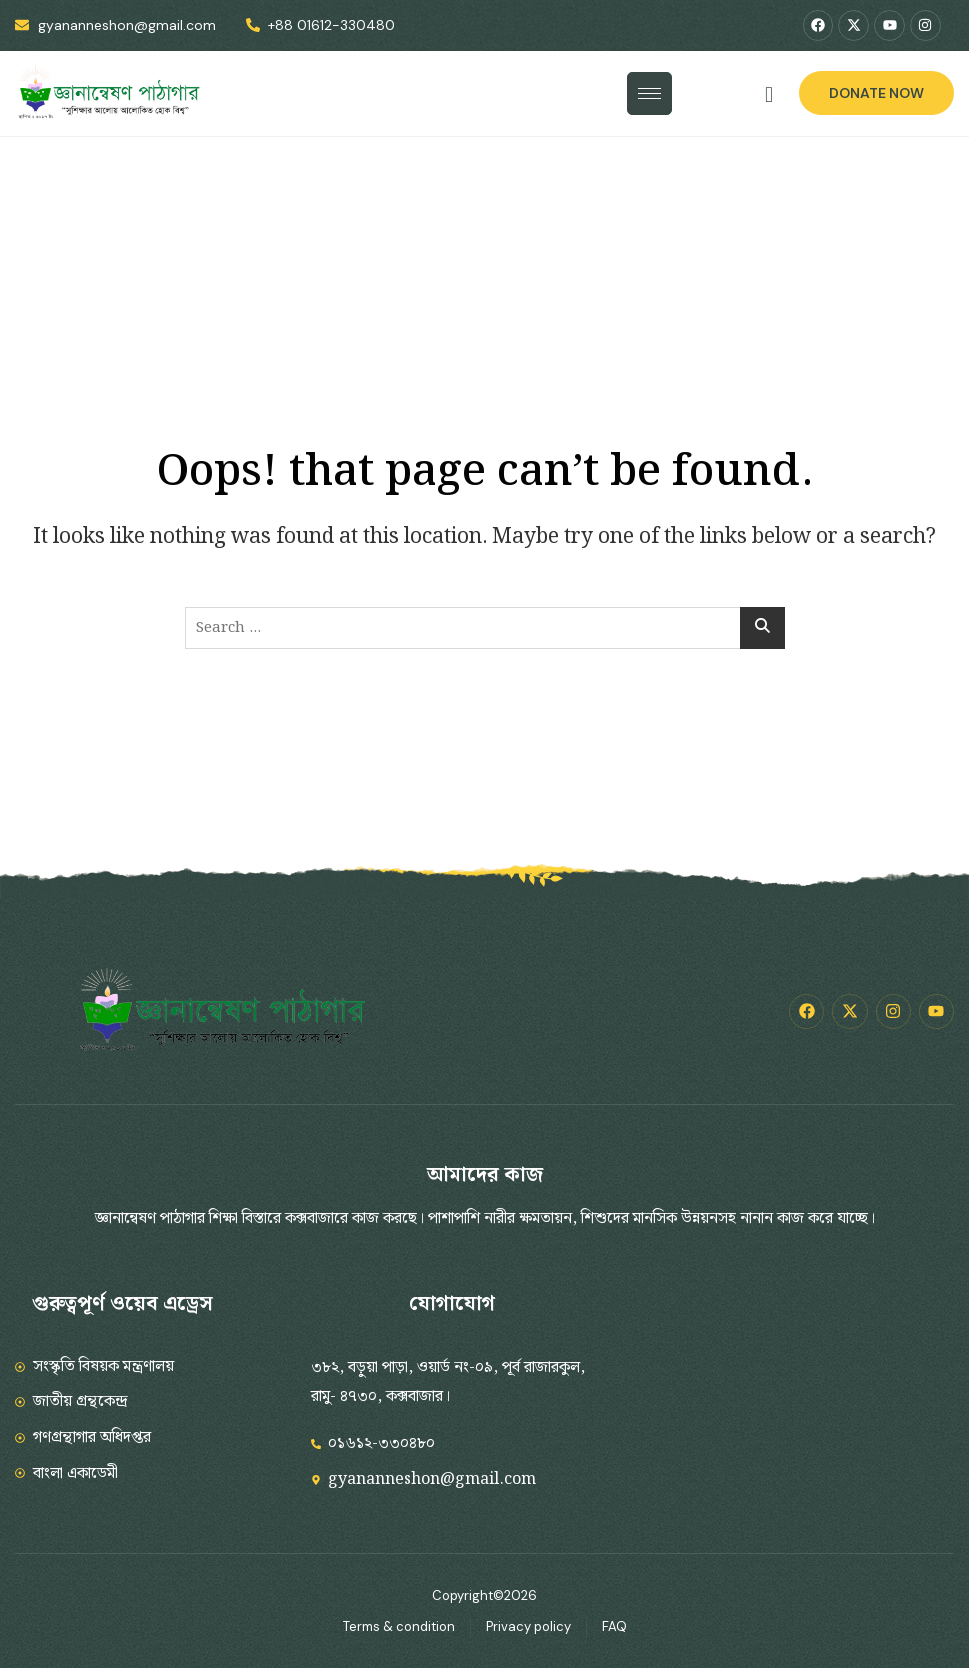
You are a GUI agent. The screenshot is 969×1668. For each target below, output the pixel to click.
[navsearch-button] (769, 96)
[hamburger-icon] (649, 93)
